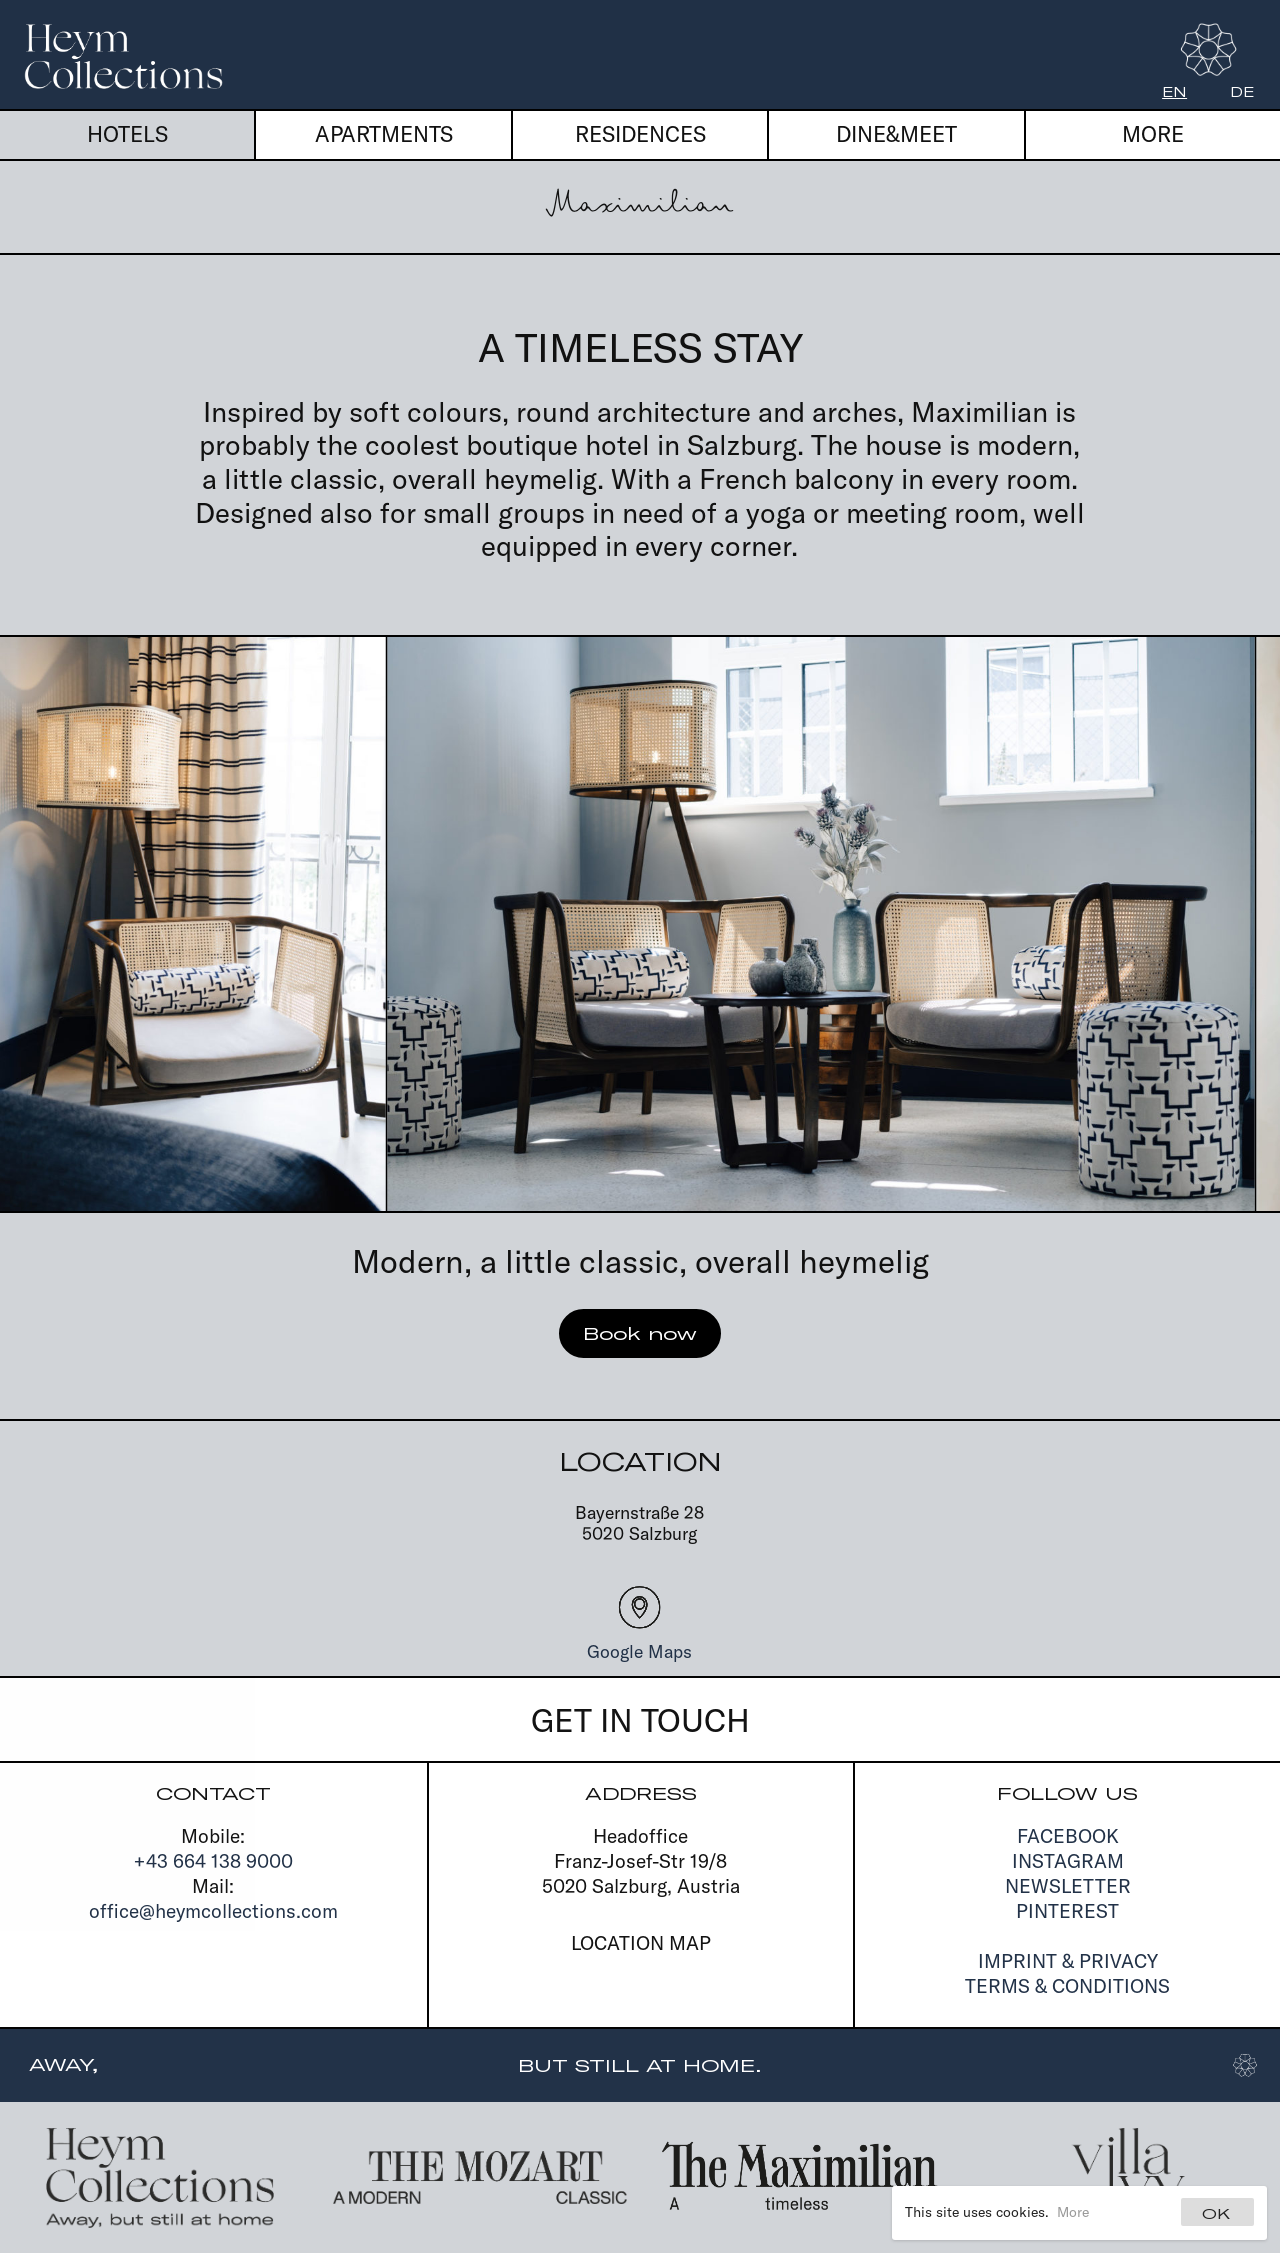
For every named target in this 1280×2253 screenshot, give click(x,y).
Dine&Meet (896, 134)
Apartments (384, 134)
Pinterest (1067, 1911)
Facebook (1068, 1836)
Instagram (1068, 1861)
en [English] (1174, 92)
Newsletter (1068, 1886)
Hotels (127, 134)
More (1073, 2212)
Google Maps (639, 1651)
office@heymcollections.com (213, 1911)
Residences (640, 134)
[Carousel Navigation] (640, 924)
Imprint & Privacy (1068, 1961)
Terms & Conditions (1067, 1986)
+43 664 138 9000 (213, 1861)
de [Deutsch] (1242, 92)
